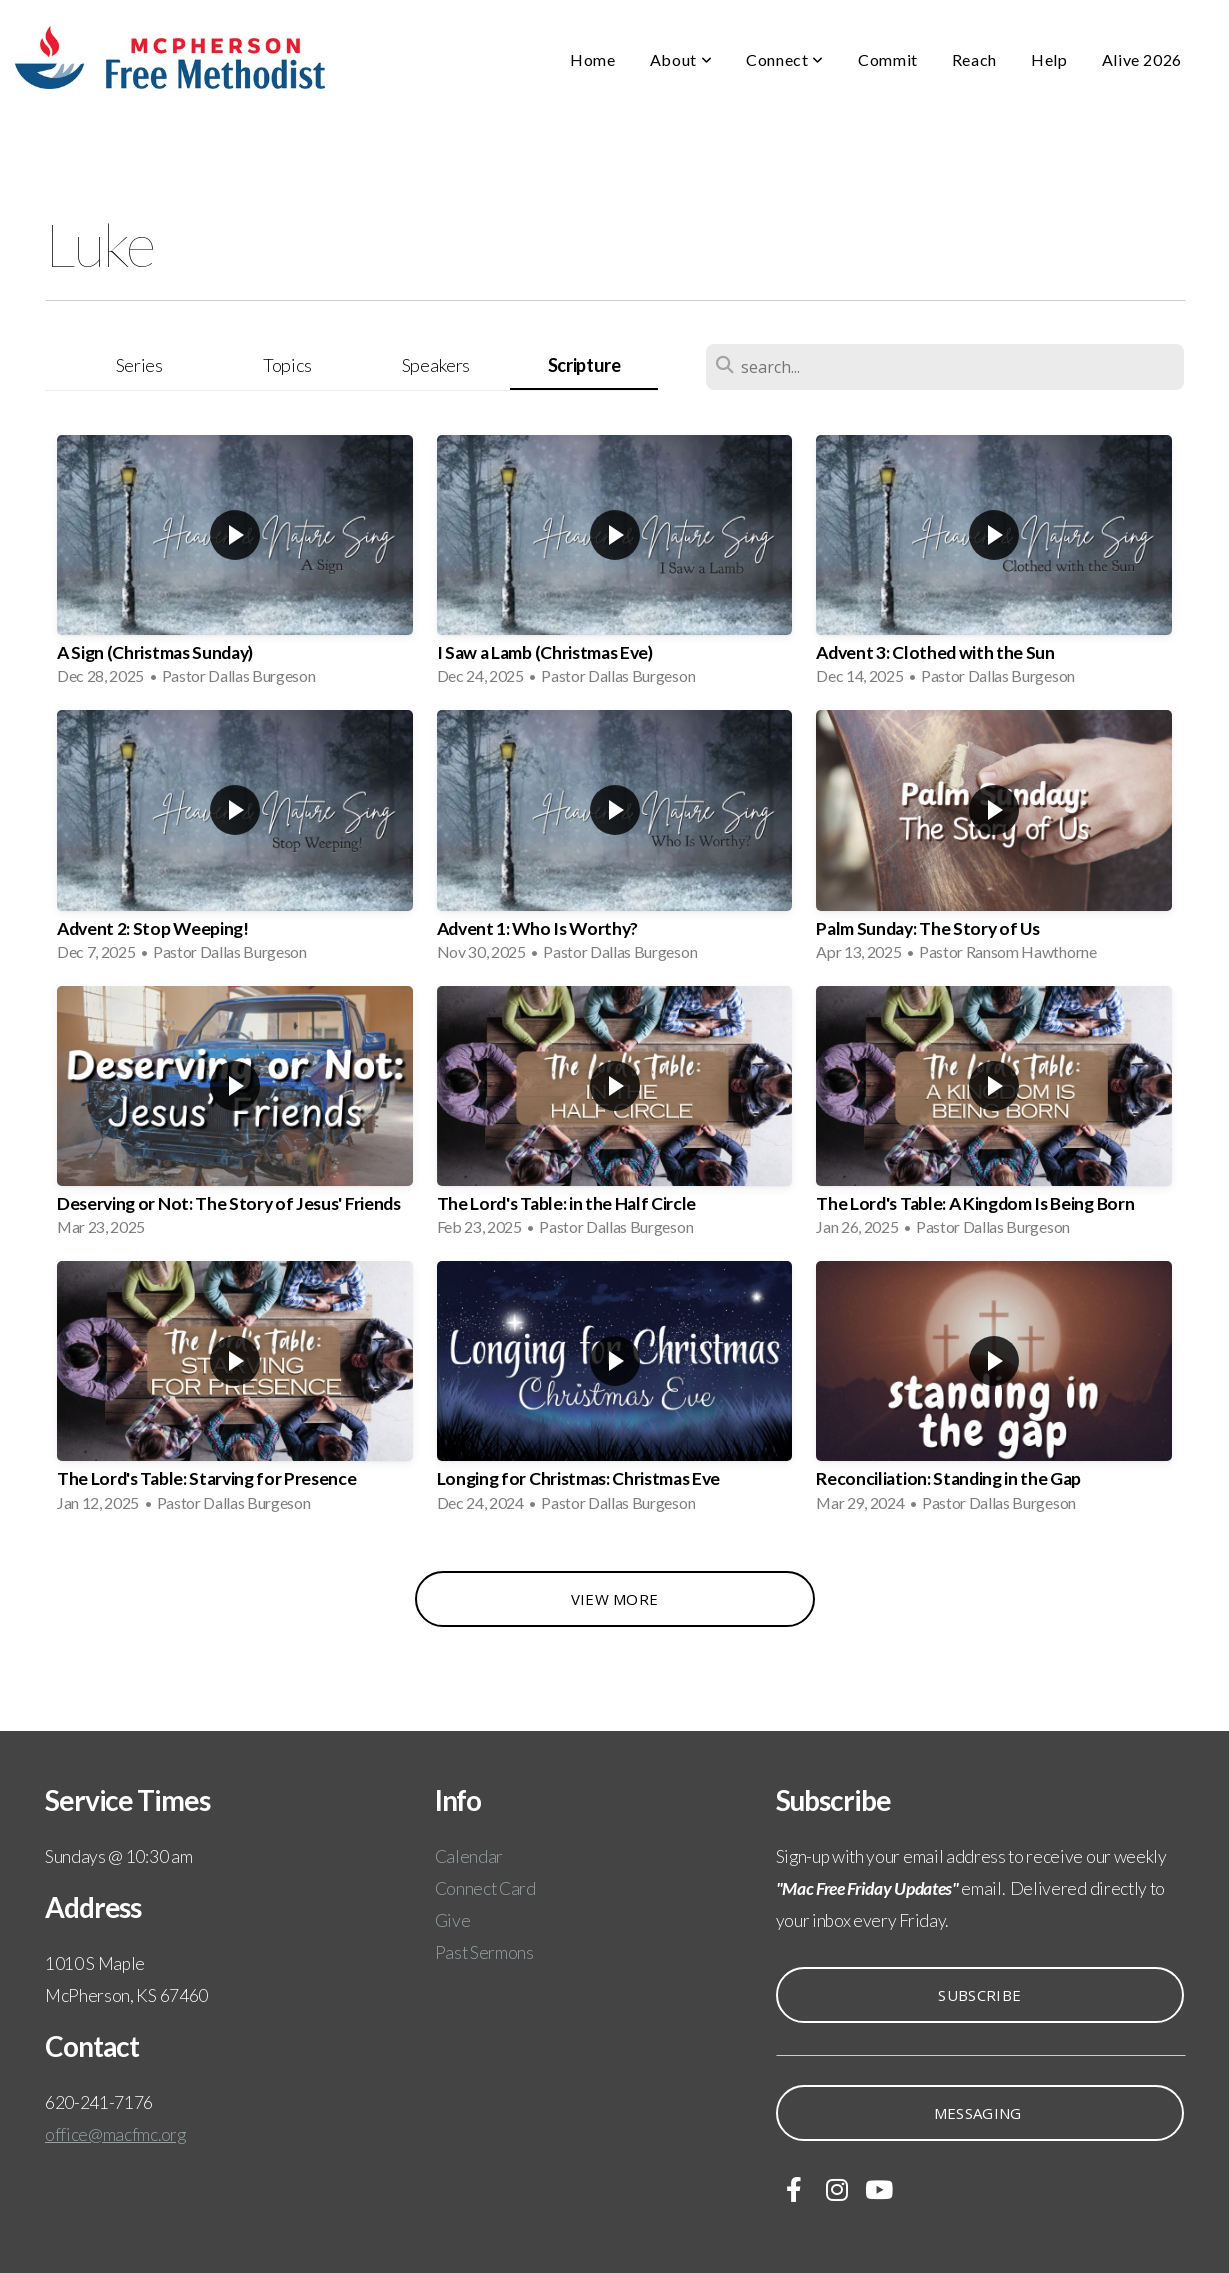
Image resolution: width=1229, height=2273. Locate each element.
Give (453, 1920)
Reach (974, 59)
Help (1049, 59)
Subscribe (979, 1995)
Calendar (469, 1856)
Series (139, 365)
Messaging (980, 2113)
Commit (888, 59)
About (681, 59)
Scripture (584, 365)
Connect (785, 59)
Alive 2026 (1142, 59)
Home (593, 59)
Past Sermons (484, 1952)
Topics (287, 365)
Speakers (436, 365)
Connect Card (485, 1888)
